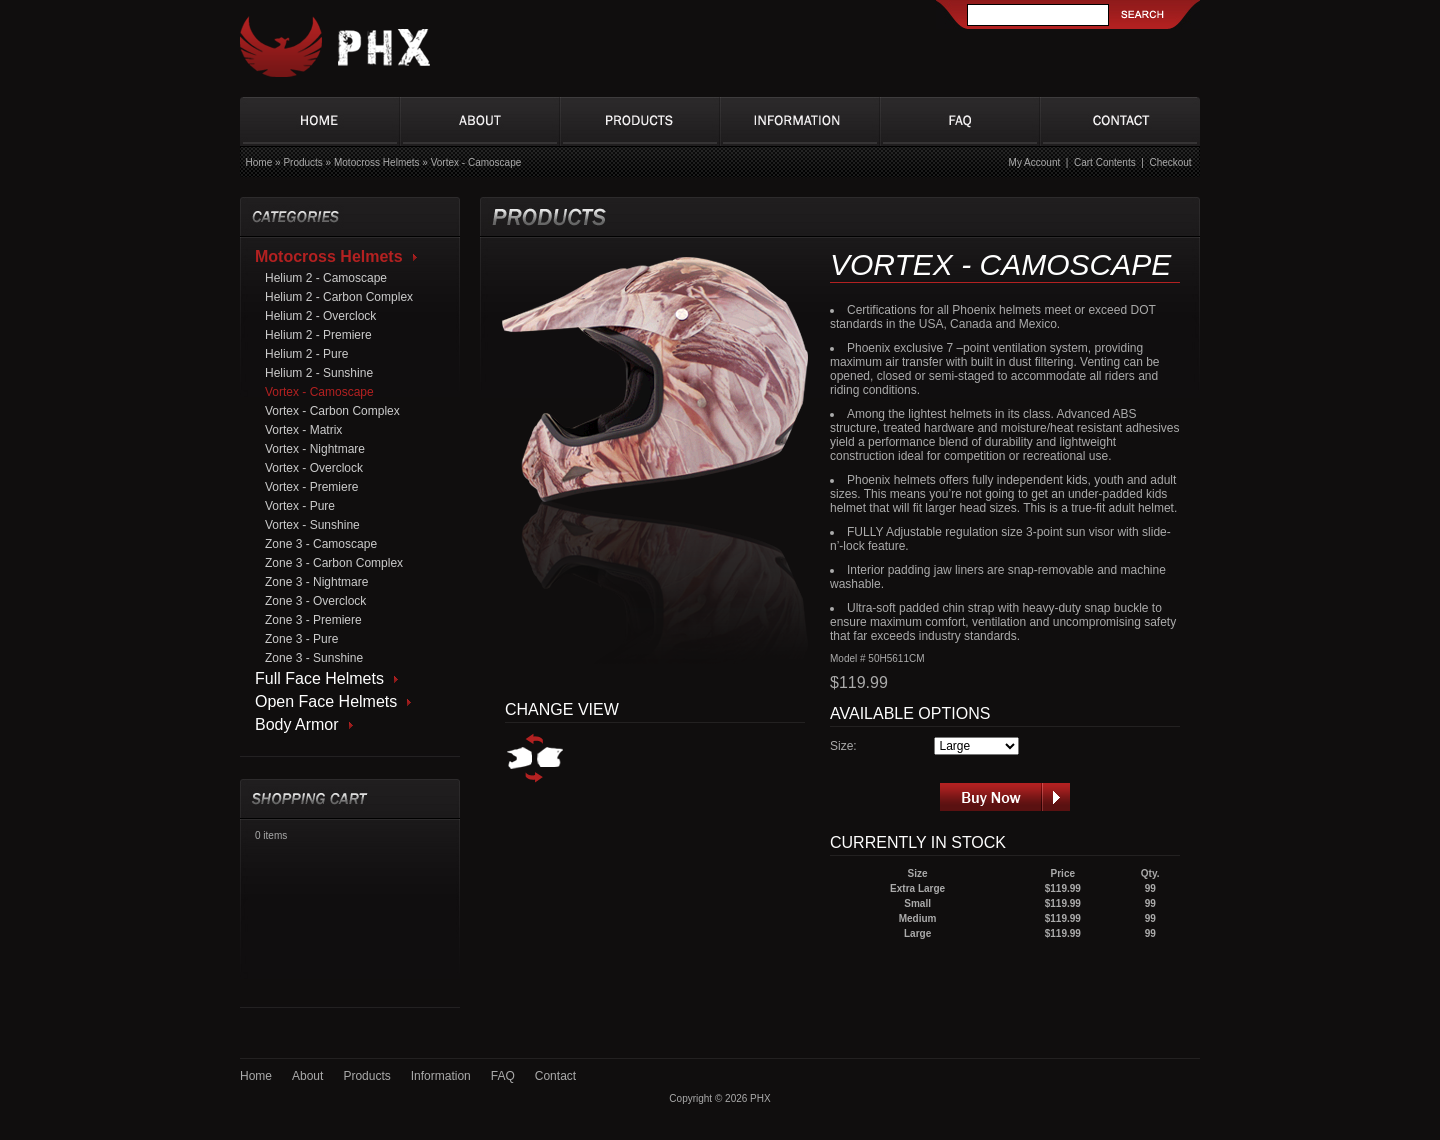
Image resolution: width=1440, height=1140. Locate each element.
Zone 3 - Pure (301, 639)
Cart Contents (1105, 162)
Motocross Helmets (377, 162)
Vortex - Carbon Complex (332, 411)
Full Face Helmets (319, 678)
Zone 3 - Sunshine (314, 658)
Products (302, 162)
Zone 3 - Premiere (313, 620)
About (307, 1076)
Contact (555, 1076)
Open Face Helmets (326, 701)
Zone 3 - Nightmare (316, 582)
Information (441, 1076)
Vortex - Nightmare (315, 449)
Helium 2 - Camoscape (326, 278)
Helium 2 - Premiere (318, 335)
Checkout (1170, 162)
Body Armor (297, 724)
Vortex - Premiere (311, 487)
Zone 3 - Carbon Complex (334, 563)
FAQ (503, 1076)
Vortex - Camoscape (476, 162)
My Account (1035, 162)
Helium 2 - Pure (306, 354)
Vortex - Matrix (303, 430)
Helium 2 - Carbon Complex (339, 297)
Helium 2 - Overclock (320, 316)
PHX (760, 1098)
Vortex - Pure (300, 506)
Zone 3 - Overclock (315, 601)
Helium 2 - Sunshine (319, 373)
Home (259, 162)
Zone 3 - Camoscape (321, 544)
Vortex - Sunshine (312, 525)
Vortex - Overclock (314, 468)
